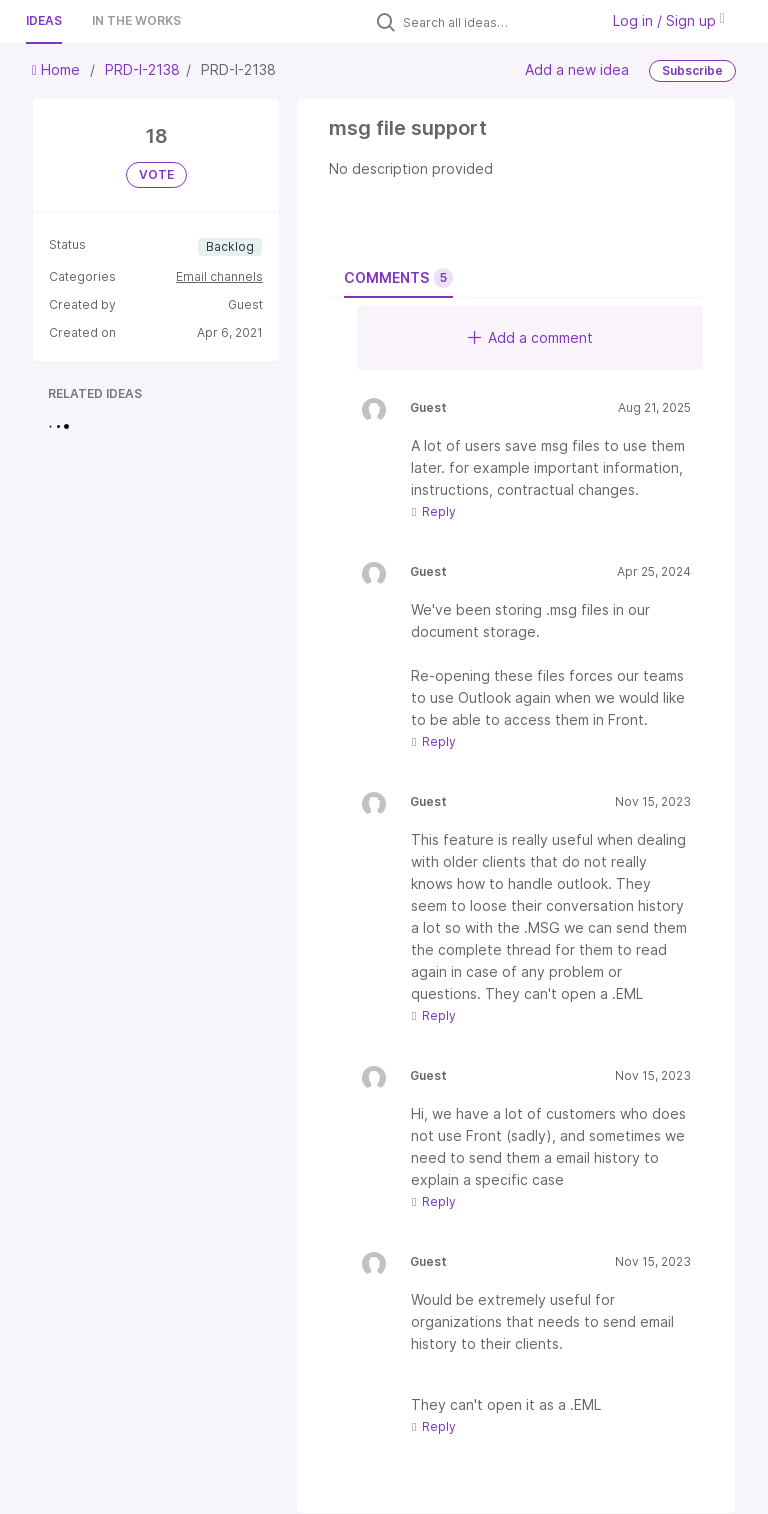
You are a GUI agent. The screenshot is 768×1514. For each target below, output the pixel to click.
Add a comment (530, 337)
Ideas (44, 20)
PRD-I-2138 (142, 69)
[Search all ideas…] (496, 22)
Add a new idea (577, 69)
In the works (136, 20)
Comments (398, 278)
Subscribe (692, 70)
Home (58, 69)
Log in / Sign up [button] (669, 20)
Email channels (219, 276)
